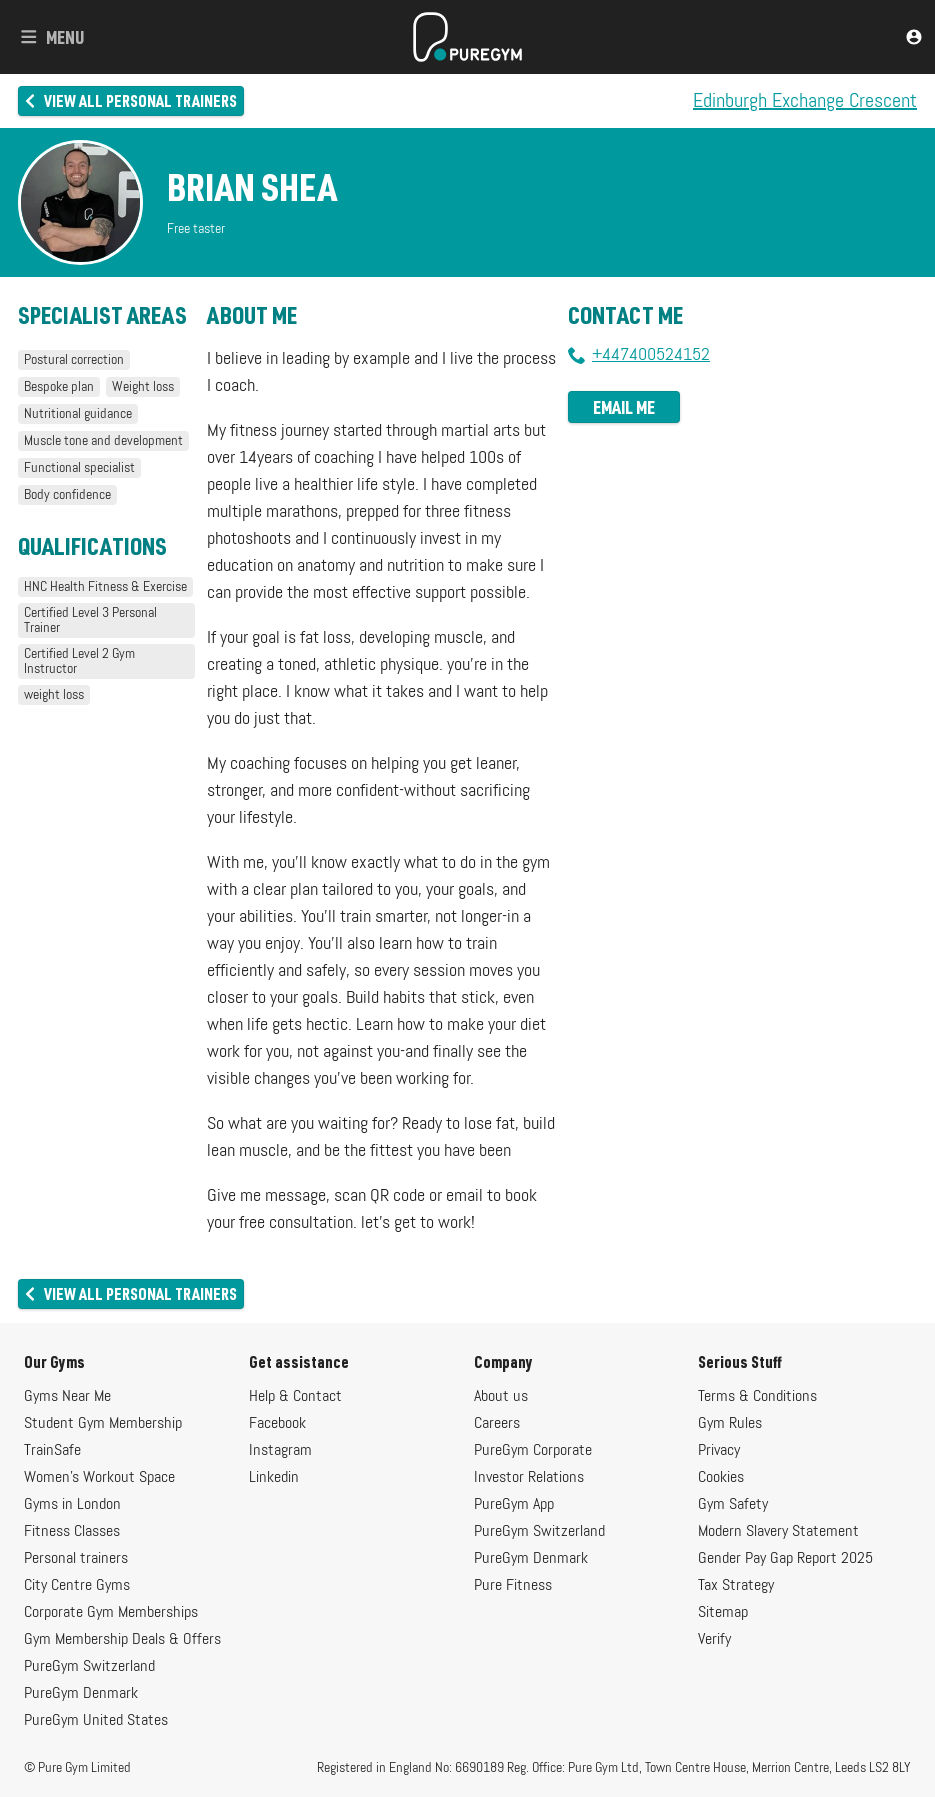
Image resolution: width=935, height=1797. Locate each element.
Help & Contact (295, 1397)
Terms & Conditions (757, 1397)
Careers (497, 1424)
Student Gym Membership (103, 1424)
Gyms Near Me (67, 1397)
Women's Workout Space (99, 1478)
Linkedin (274, 1478)
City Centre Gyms (77, 1586)
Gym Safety (733, 1505)
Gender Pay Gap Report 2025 (785, 1559)
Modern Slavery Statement (778, 1532)
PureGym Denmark (81, 1694)
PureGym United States (96, 1721)
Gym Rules (730, 1424)
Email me (624, 407)
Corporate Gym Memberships (111, 1613)
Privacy (719, 1451)
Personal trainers (76, 1559)
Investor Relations (529, 1478)
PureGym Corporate (533, 1451)
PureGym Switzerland (89, 1667)
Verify (714, 1640)
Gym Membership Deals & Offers (122, 1640)
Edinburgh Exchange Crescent (805, 101)
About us (501, 1397)
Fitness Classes (72, 1532)
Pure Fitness (513, 1586)
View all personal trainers (129, 100)
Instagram (280, 1451)
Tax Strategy (736, 1586)
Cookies (721, 1478)
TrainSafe (52, 1451)
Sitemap (723, 1613)
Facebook (277, 1424)
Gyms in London (72, 1505)
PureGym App (514, 1505)
